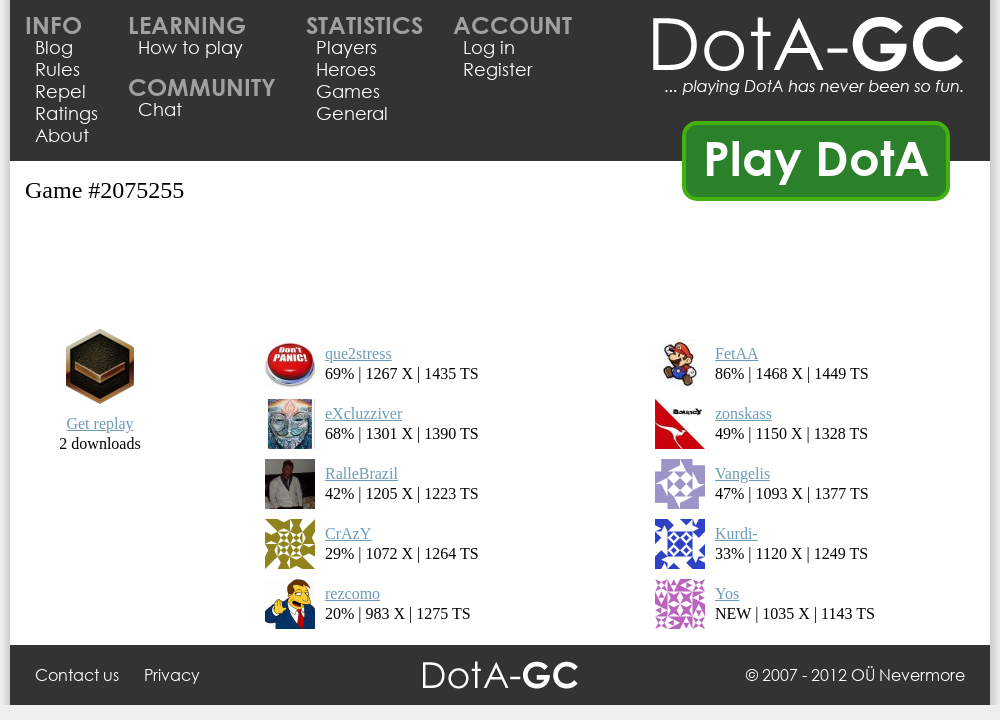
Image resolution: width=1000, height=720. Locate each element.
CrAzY (348, 533)
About (62, 135)
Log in (489, 47)
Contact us (77, 674)
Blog (54, 47)
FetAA (737, 353)
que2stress (358, 353)
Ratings (66, 113)
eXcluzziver (363, 413)
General (352, 113)
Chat (160, 109)
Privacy (172, 674)
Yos (727, 593)
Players (346, 47)
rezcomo (352, 593)
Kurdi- (736, 533)
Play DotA (816, 157)
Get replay (99, 423)
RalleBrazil (361, 473)
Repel (60, 91)
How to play (190, 47)
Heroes (346, 69)
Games (348, 91)
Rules (57, 69)
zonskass (743, 413)
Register (497, 69)
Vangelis (742, 473)
